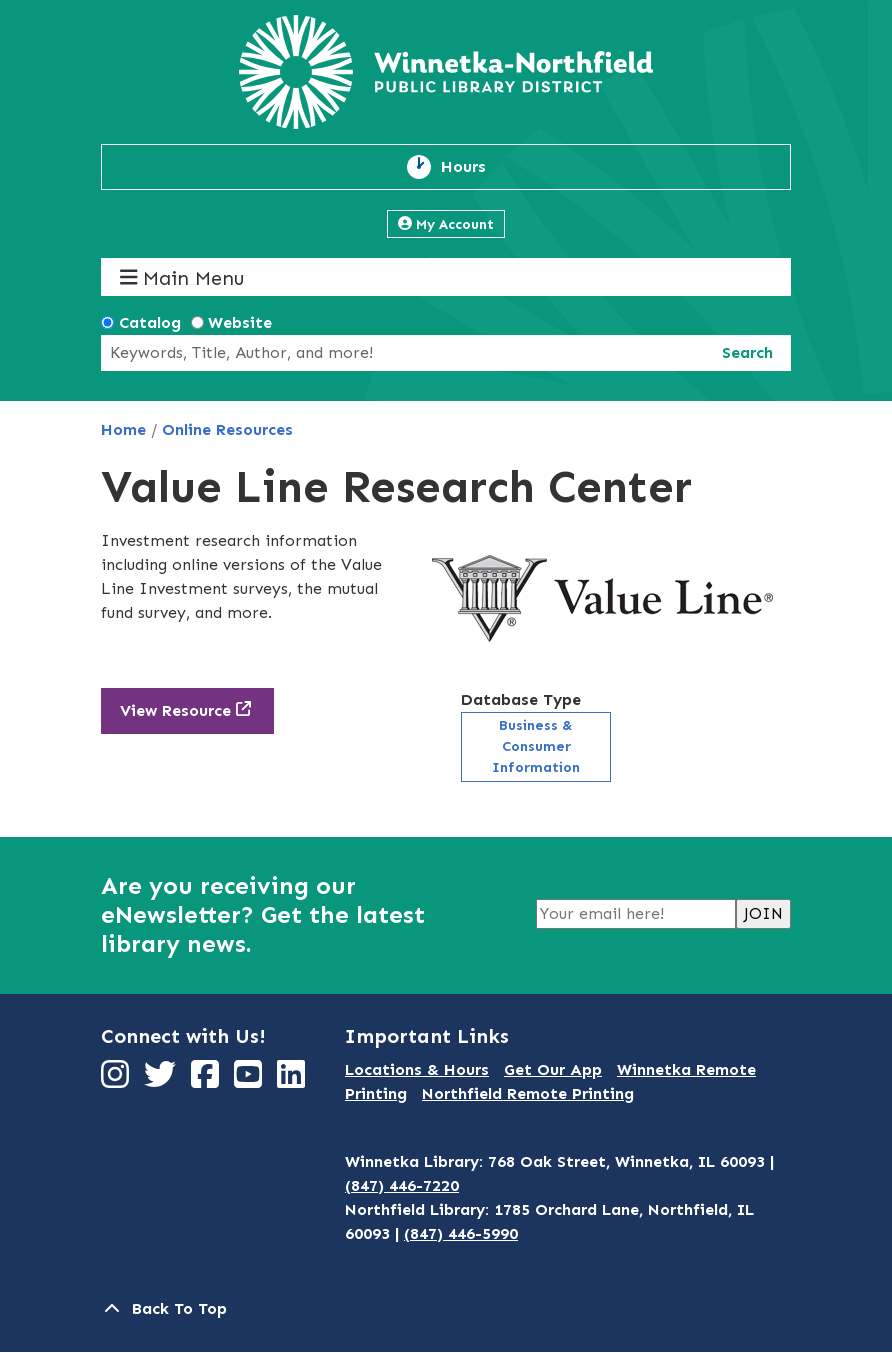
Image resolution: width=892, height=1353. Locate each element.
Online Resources (227, 429)
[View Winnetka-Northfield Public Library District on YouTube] (250, 1080)
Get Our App (553, 1069)
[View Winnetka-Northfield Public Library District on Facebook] (207, 1080)
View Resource (175, 710)
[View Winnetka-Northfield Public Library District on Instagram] (117, 1080)
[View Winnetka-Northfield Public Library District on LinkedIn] (293, 1080)
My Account (446, 224)
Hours (475, 167)
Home (123, 429)
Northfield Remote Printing (528, 1093)
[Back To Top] (446, 1309)
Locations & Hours (417, 1069)
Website (240, 322)
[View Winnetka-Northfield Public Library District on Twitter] (162, 1080)
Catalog (150, 322)
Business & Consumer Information (536, 746)
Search (747, 352)
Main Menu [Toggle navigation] (182, 277)
